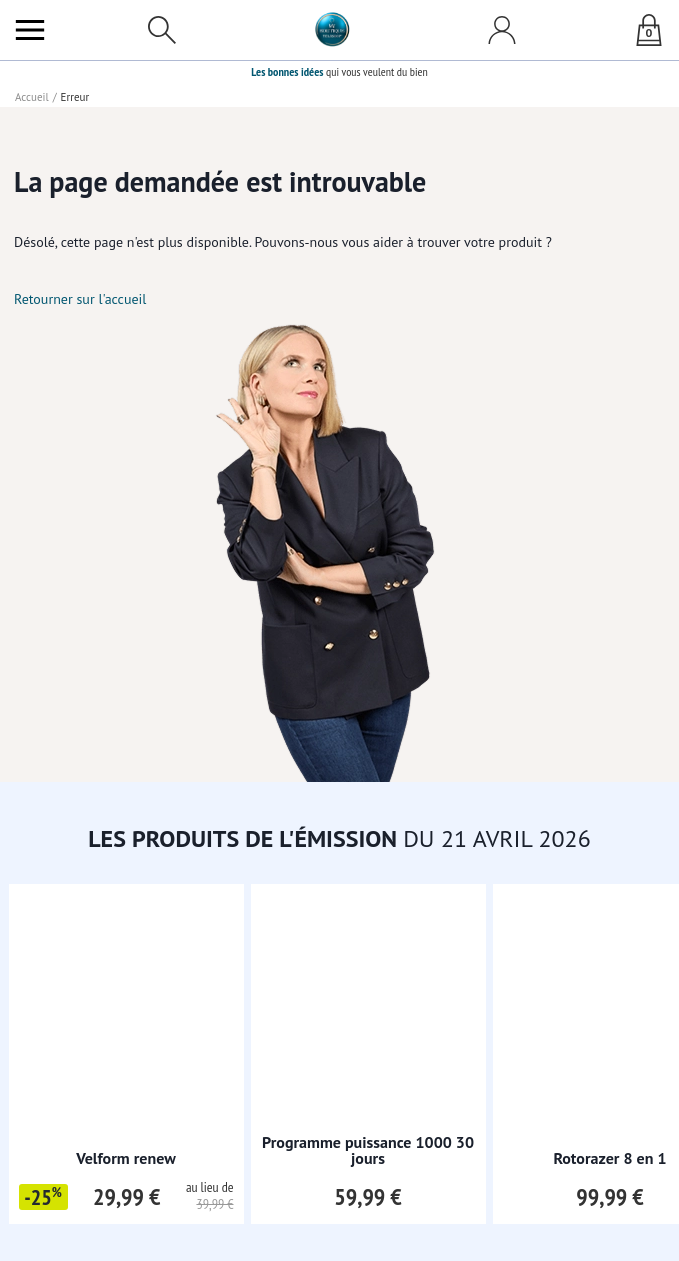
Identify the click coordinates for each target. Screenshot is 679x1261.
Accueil (32, 97)
